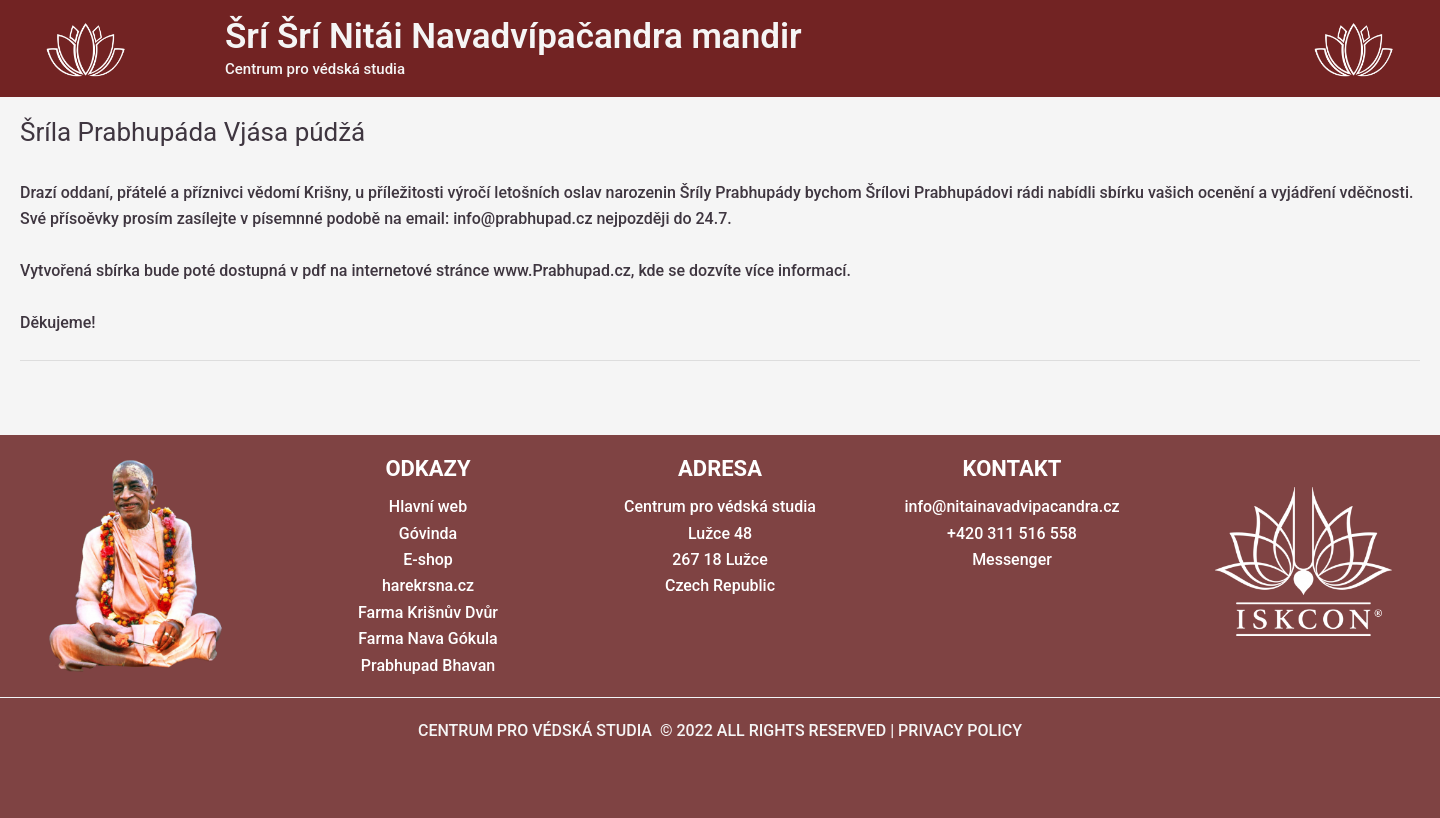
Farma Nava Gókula (428, 638)
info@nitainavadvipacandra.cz (1011, 506)
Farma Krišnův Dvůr (428, 612)
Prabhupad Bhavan (428, 665)
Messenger (1012, 559)
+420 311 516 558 (1012, 533)
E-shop (428, 559)
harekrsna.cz (428, 585)
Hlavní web (428, 506)
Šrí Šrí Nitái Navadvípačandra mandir (513, 36)
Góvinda (428, 533)
